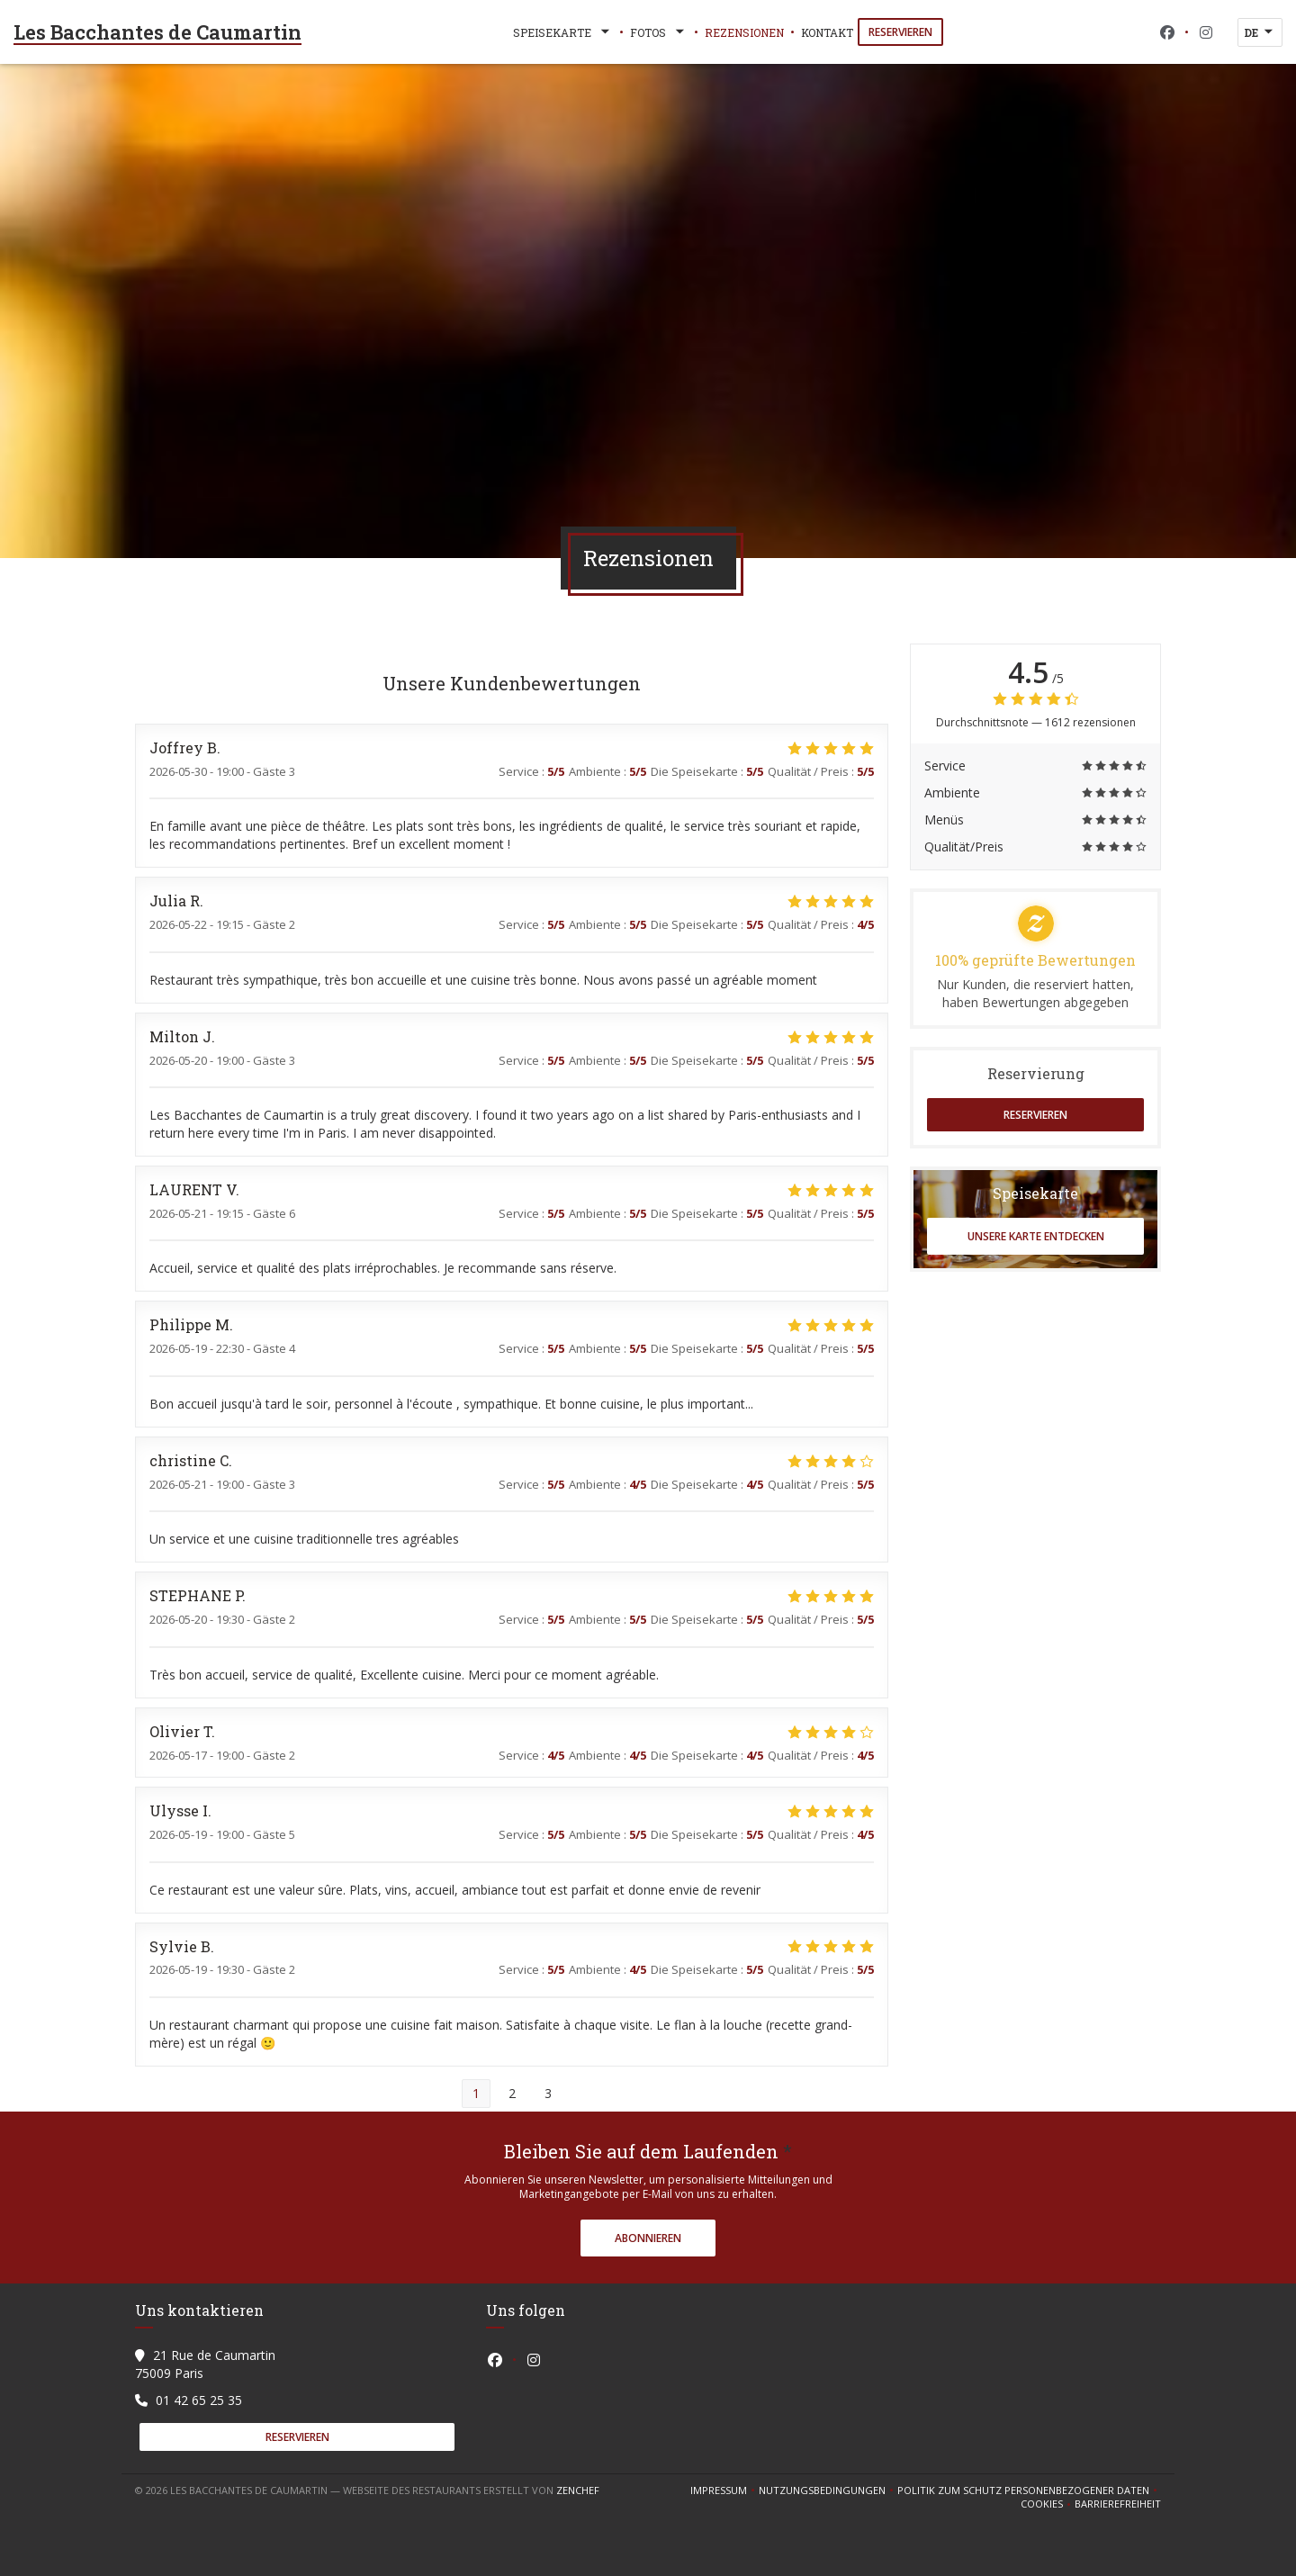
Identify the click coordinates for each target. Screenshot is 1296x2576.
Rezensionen (744, 32)
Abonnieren (648, 2238)
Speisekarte (563, 32)
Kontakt (827, 32)
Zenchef (577, 2490)
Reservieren (900, 32)
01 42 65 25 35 (199, 2400)
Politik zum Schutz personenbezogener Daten (1029, 2490)
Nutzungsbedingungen (828, 2490)
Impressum (724, 2490)
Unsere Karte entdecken (1036, 1236)
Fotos (659, 32)
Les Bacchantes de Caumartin (158, 32)
